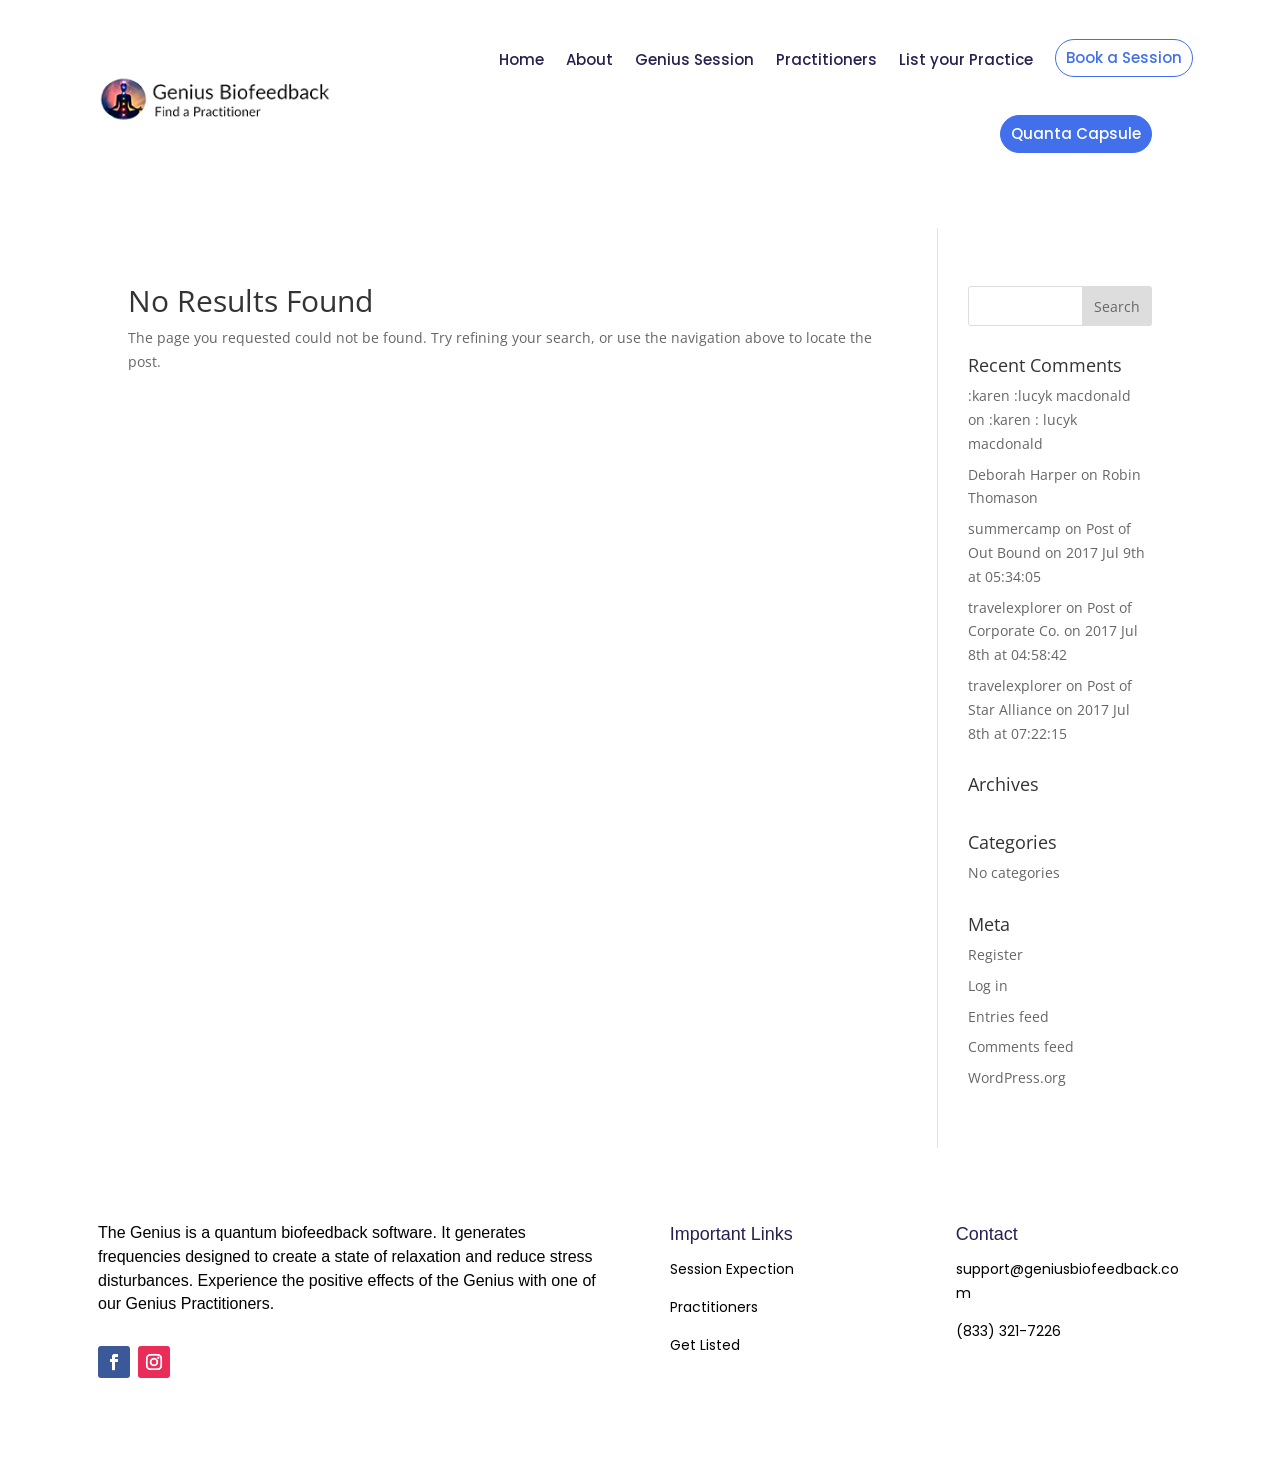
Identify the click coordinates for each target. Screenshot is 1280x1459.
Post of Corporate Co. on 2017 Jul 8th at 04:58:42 (1053, 631)
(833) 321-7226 (1008, 1331)
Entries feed (1008, 1016)
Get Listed (705, 1345)
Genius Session (694, 59)
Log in (988, 985)
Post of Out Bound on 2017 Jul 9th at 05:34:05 (1056, 552)
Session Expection (732, 1269)
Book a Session (1124, 57)
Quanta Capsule (1076, 133)
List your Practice (966, 59)
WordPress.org (1017, 1077)
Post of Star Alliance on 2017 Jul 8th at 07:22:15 (1050, 709)
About (589, 59)
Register (995, 954)
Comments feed (1021, 1046)
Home (521, 59)
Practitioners (826, 59)
